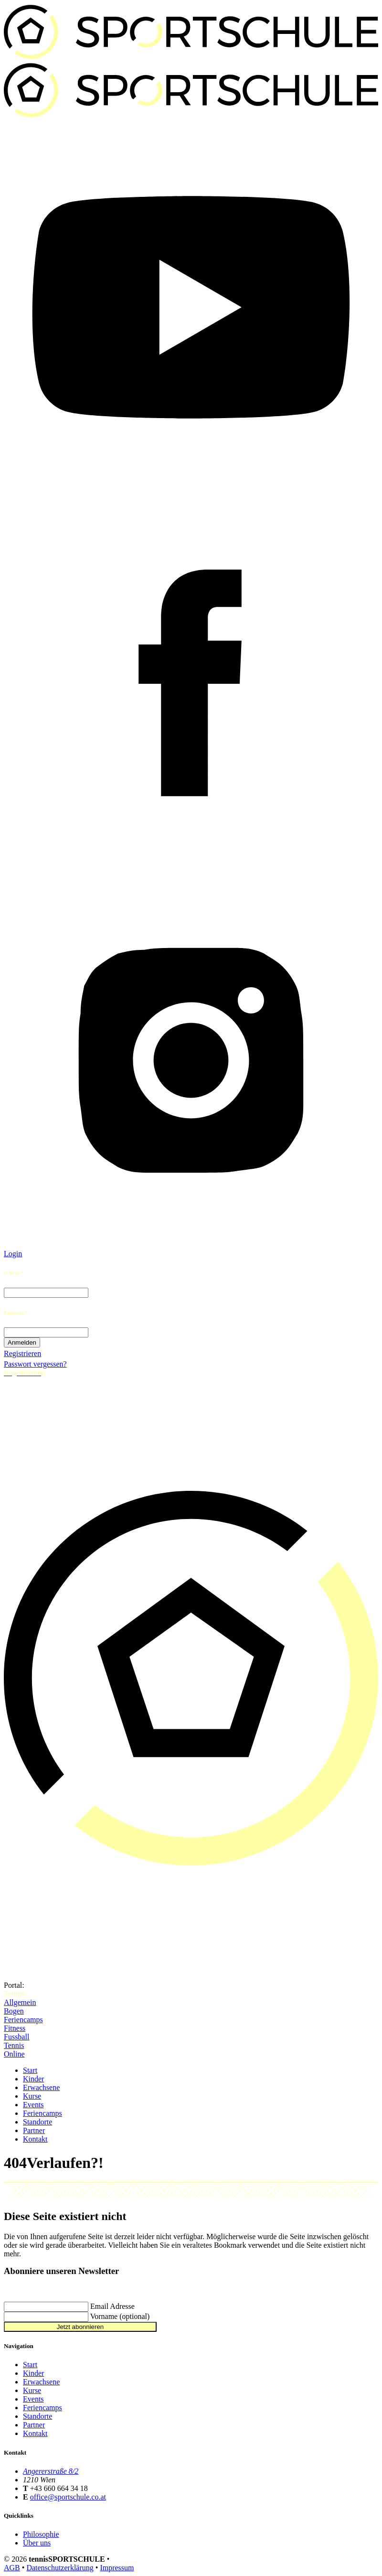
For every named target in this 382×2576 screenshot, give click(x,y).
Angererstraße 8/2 (50, 2471)
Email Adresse (112, 2306)
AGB (12, 2568)
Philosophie (41, 2534)
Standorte (37, 2122)
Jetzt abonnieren (80, 2326)
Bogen (14, 2011)
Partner (34, 2130)
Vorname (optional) (120, 2316)
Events (33, 2105)
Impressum (117, 2568)
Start (30, 2070)
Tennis (14, 2045)
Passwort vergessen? (35, 1364)
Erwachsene (41, 2087)
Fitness (14, 2028)
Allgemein (20, 2002)
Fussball (16, 2037)
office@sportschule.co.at (68, 2497)
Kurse (32, 2096)
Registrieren (22, 1353)
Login (13, 1254)
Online (14, 2054)
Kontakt (35, 2139)
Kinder (33, 2079)
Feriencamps (23, 2020)
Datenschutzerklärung (59, 2568)
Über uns (37, 2543)
